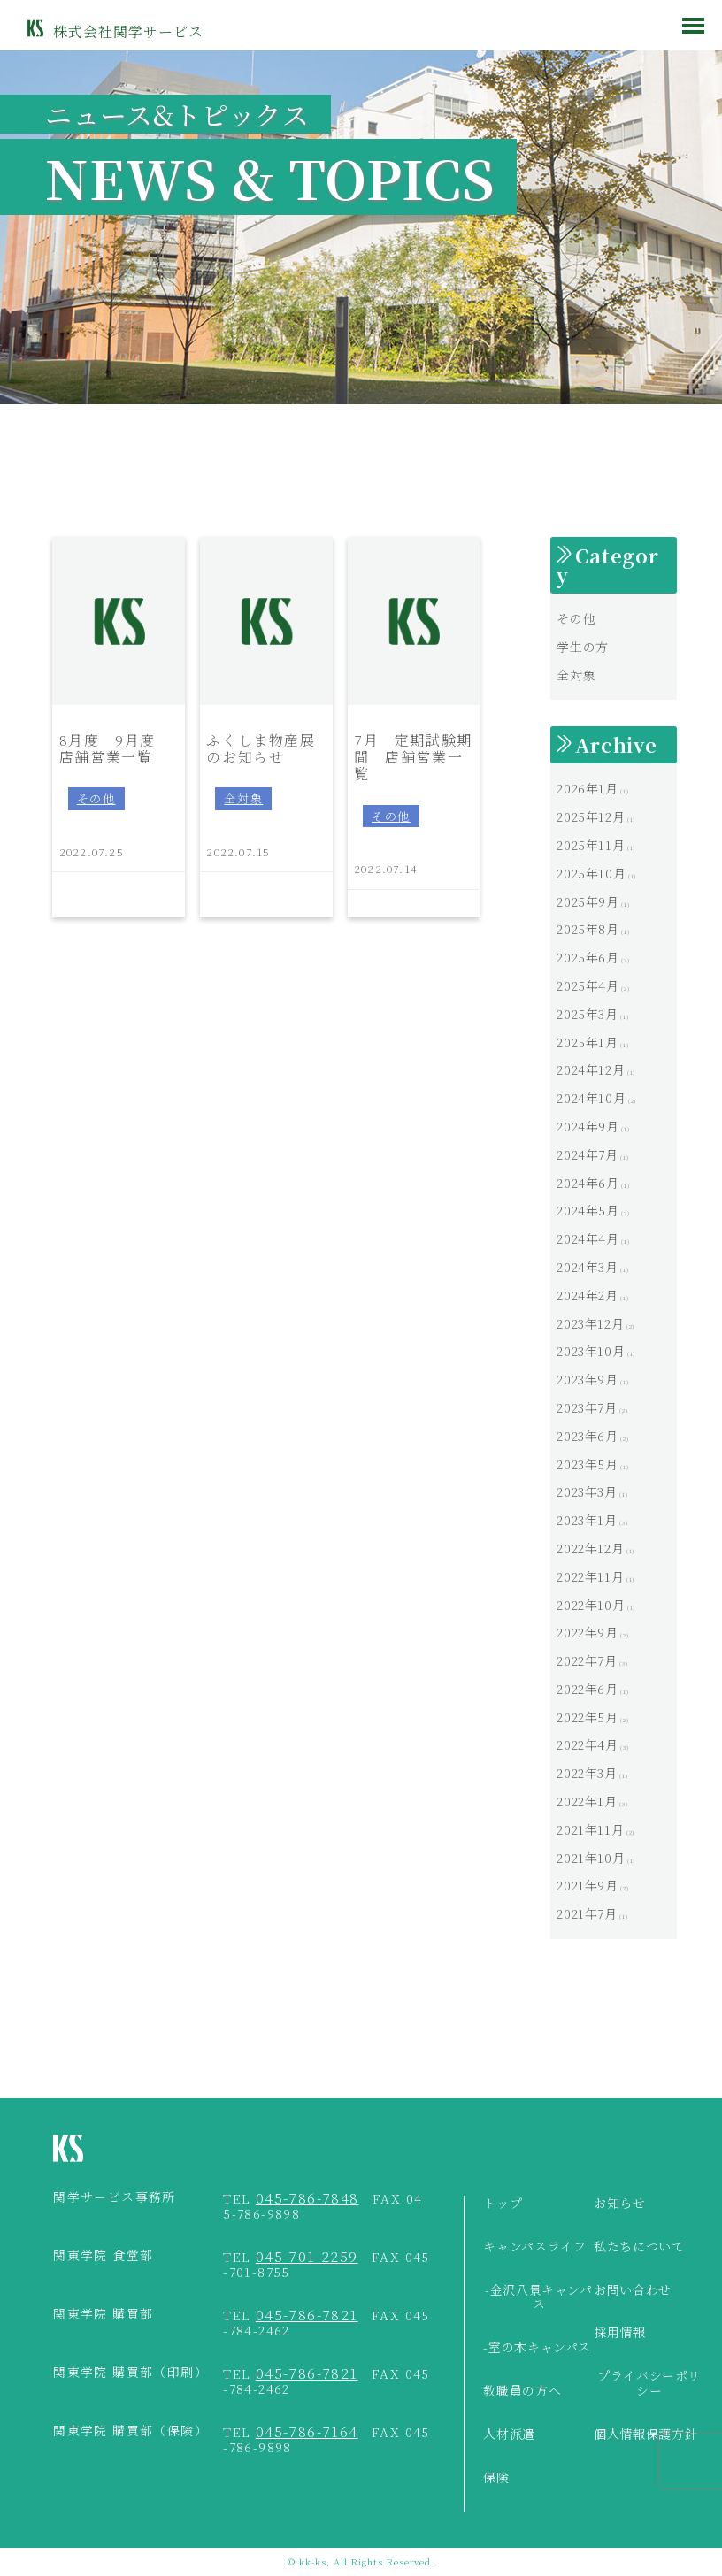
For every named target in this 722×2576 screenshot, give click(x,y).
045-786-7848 (307, 2198)
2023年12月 (590, 1323)
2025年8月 (587, 929)
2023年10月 (591, 1351)
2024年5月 (587, 1210)
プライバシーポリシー (649, 2383)
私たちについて (639, 2247)
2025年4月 (587, 985)
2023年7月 (587, 1407)
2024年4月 (587, 1238)
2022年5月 (587, 1717)
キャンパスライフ (534, 2247)
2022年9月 (587, 1632)
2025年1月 (587, 1042)
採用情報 (620, 2333)
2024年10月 (591, 1098)
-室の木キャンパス (537, 2348)
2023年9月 (587, 1379)
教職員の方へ (522, 2391)
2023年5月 (587, 1464)
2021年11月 (590, 1829)
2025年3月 (587, 1014)
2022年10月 (591, 1605)
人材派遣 (509, 2434)
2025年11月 (591, 845)
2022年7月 (587, 1660)
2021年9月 (587, 1885)
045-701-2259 (307, 2256)
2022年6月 (587, 1689)
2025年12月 (591, 816)
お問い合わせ (633, 2290)
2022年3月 (587, 1773)
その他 (96, 798)
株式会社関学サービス (128, 31)
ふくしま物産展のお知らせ (260, 747)
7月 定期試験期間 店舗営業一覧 (413, 756)
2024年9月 (587, 1126)
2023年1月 (587, 1520)
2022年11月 (590, 1576)
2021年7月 (587, 1913)
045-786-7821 (307, 2314)
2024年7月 (587, 1154)
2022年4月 (587, 1744)
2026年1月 (587, 788)
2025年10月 (591, 873)
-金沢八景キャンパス (539, 2297)
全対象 (243, 798)
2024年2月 (587, 1295)
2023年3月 (587, 1491)
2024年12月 (591, 1069)
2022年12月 (590, 1548)
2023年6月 (587, 1436)
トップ (502, 2204)
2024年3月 (587, 1267)
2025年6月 (587, 957)
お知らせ (620, 2204)
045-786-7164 (307, 2431)
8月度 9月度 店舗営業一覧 (115, 747)
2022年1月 (587, 1801)
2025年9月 (587, 901)
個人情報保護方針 (645, 2434)
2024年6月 (587, 1183)
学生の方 (583, 647)
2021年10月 (591, 1858)
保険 (496, 2478)
